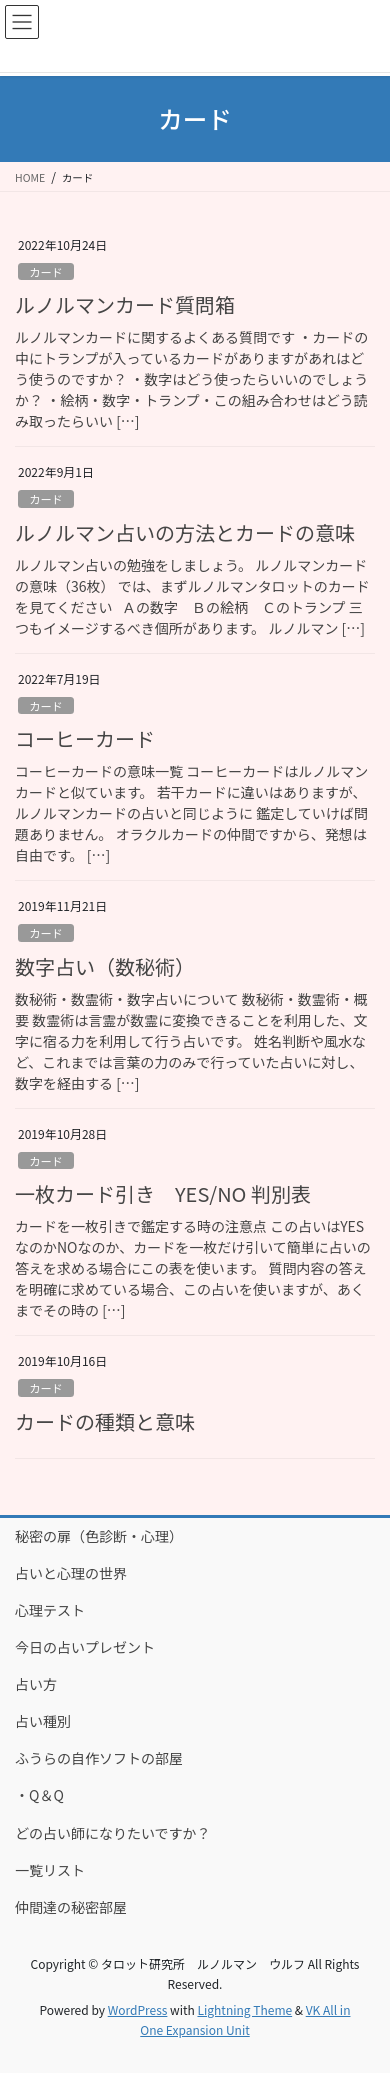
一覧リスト (50, 1870)
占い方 (36, 1684)
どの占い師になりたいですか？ (113, 1833)
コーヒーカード (85, 738)
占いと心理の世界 (71, 1573)
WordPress (138, 2009)
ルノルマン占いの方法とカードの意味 (185, 532)
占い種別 (43, 1721)
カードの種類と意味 (105, 1421)
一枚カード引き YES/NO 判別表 (163, 1193)
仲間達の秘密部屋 (71, 1907)
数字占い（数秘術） (105, 966)
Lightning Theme (244, 2009)
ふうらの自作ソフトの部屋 (99, 1758)
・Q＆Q (39, 1795)
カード (46, 272)
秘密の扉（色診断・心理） (99, 1536)
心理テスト (50, 1610)
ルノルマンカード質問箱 (125, 304)
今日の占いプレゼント (85, 1647)
